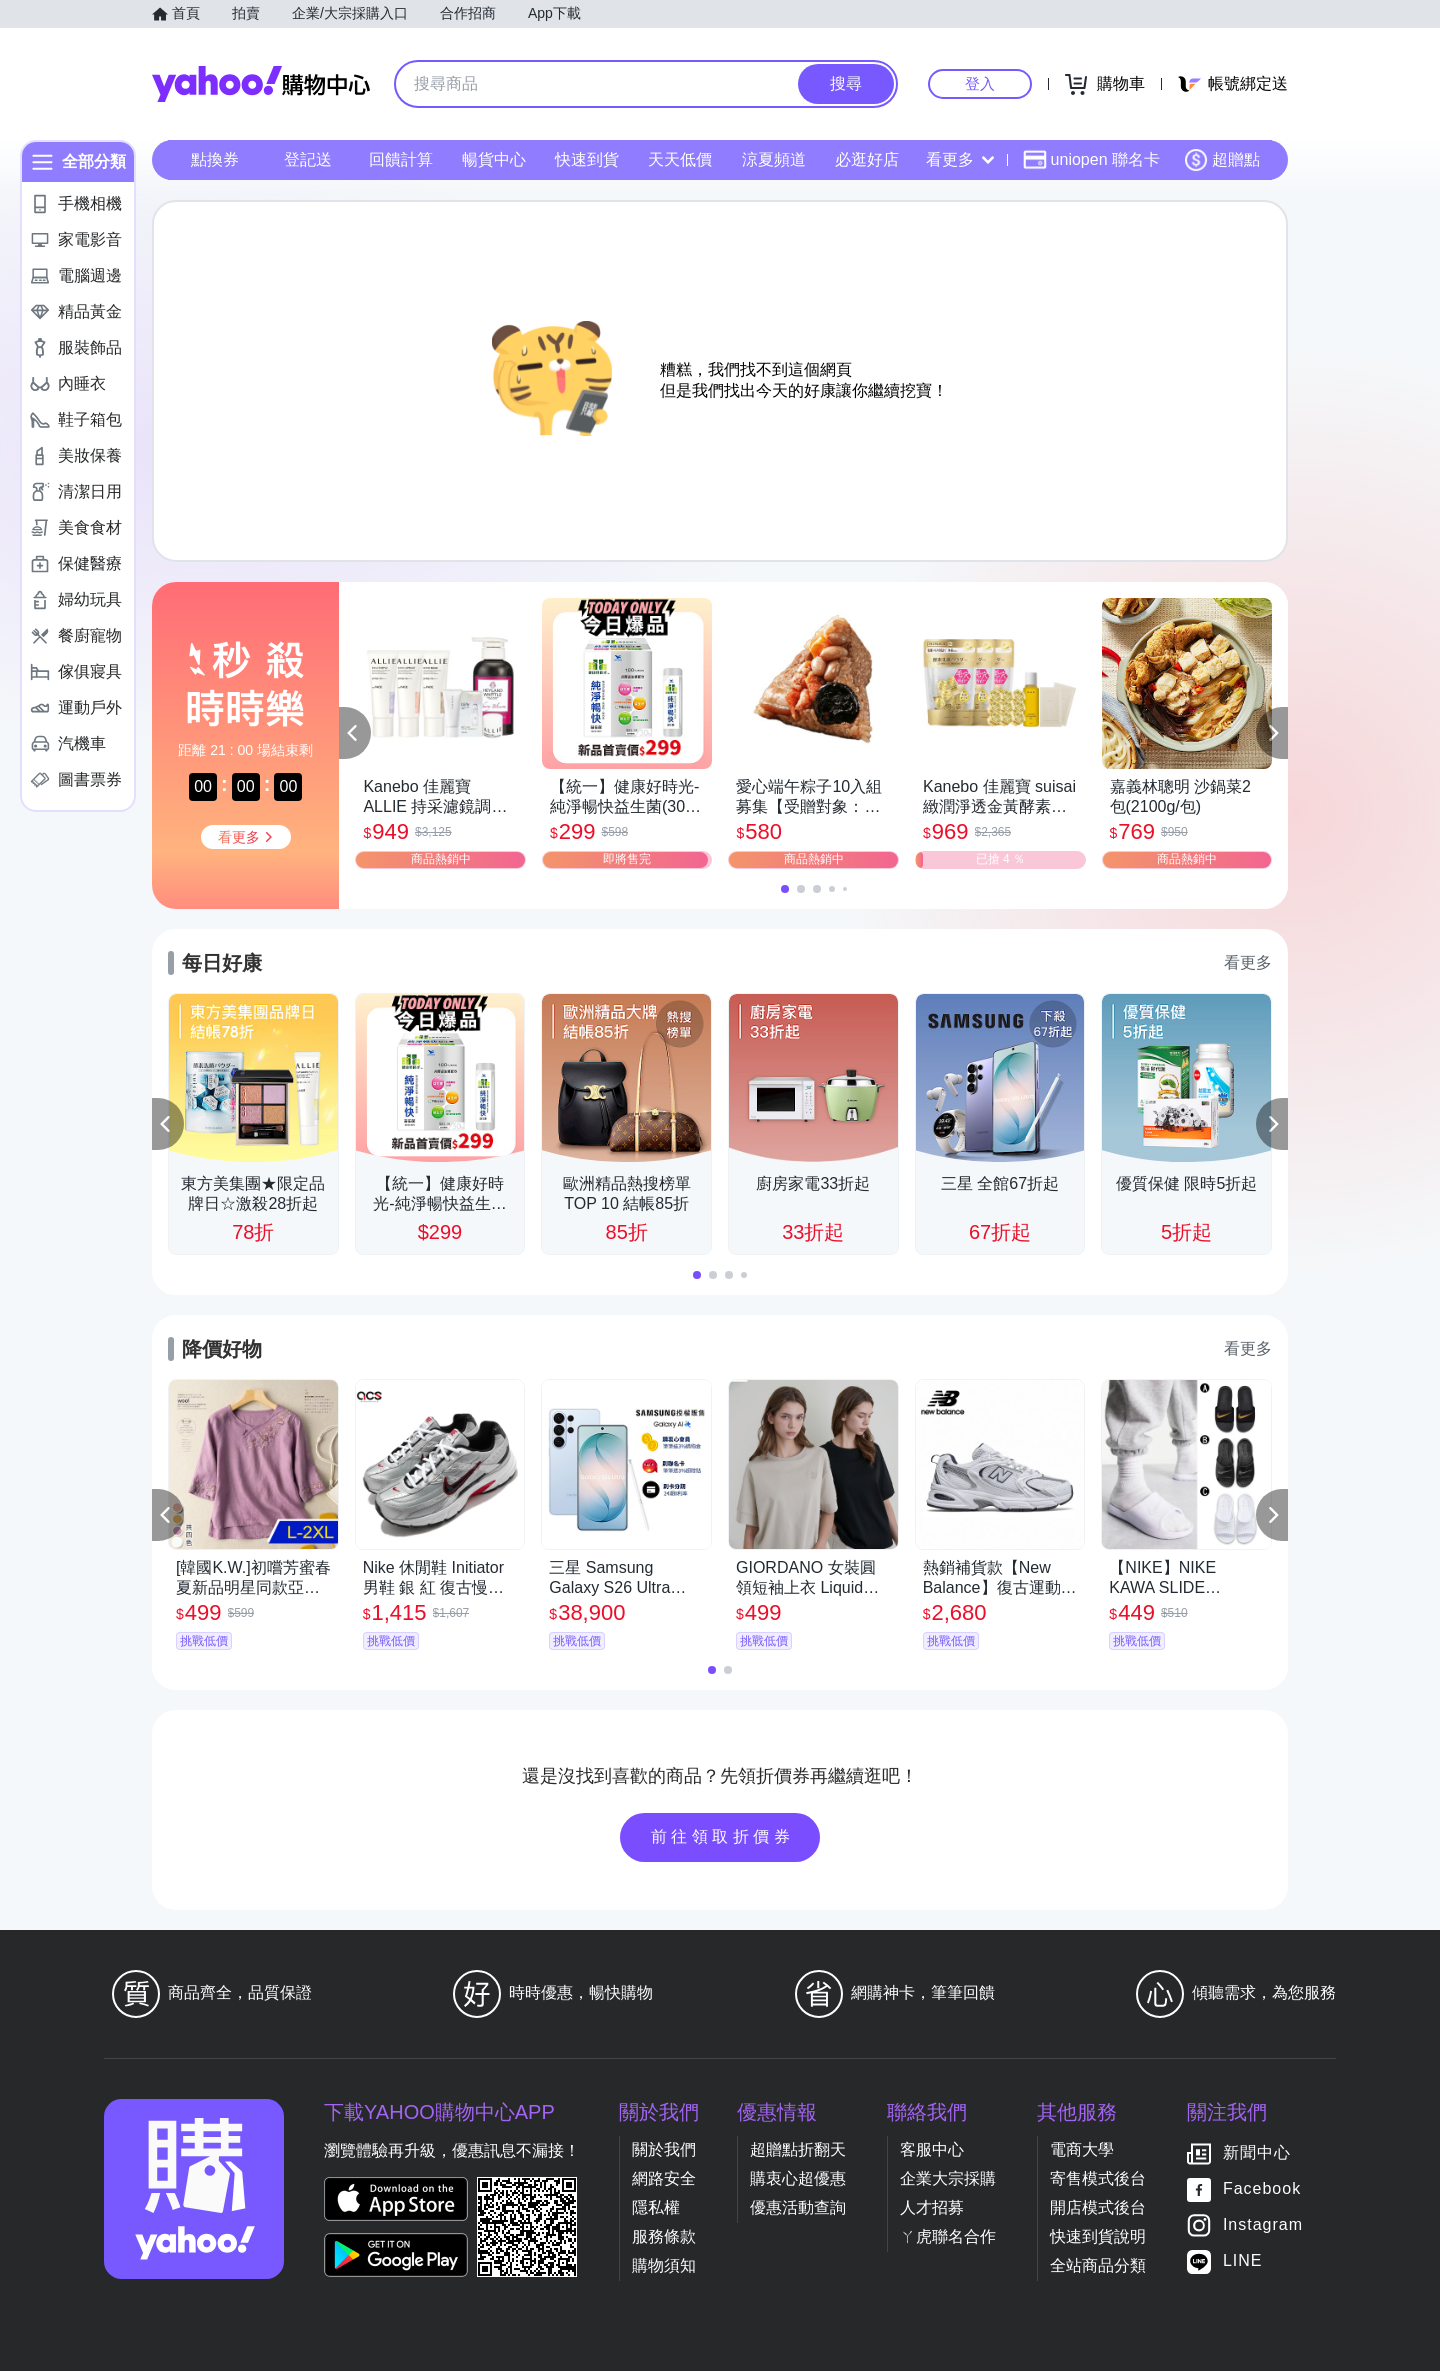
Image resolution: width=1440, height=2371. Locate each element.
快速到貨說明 (1098, 2236)
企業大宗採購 (948, 2178)
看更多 (960, 159)
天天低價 (680, 159)
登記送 (308, 159)
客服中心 (932, 2149)
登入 (980, 83)
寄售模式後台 (1098, 2178)
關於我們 (664, 2149)
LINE (1243, 2260)
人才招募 (932, 2207)
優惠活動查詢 (798, 2207)
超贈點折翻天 (798, 2149)
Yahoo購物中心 (261, 84)
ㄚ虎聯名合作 (948, 2236)
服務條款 (664, 2236)
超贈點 (1222, 160)
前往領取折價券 (723, 1836)
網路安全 (664, 2178)
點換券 (215, 159)
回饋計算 (401, 159)
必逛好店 (867, 159)
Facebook (1262, 2188)
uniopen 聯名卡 (1091, 160)
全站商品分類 (1098, 2265)
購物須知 (664, 2265)
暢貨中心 (494, 159)
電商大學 (1082, 2149)
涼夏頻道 (774, 159)
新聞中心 (1257, 2152)
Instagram (1263, 2224)
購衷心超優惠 (798, 2178)
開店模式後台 (1098, 2207)
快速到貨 (587, 159)
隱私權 (656, 2207)
